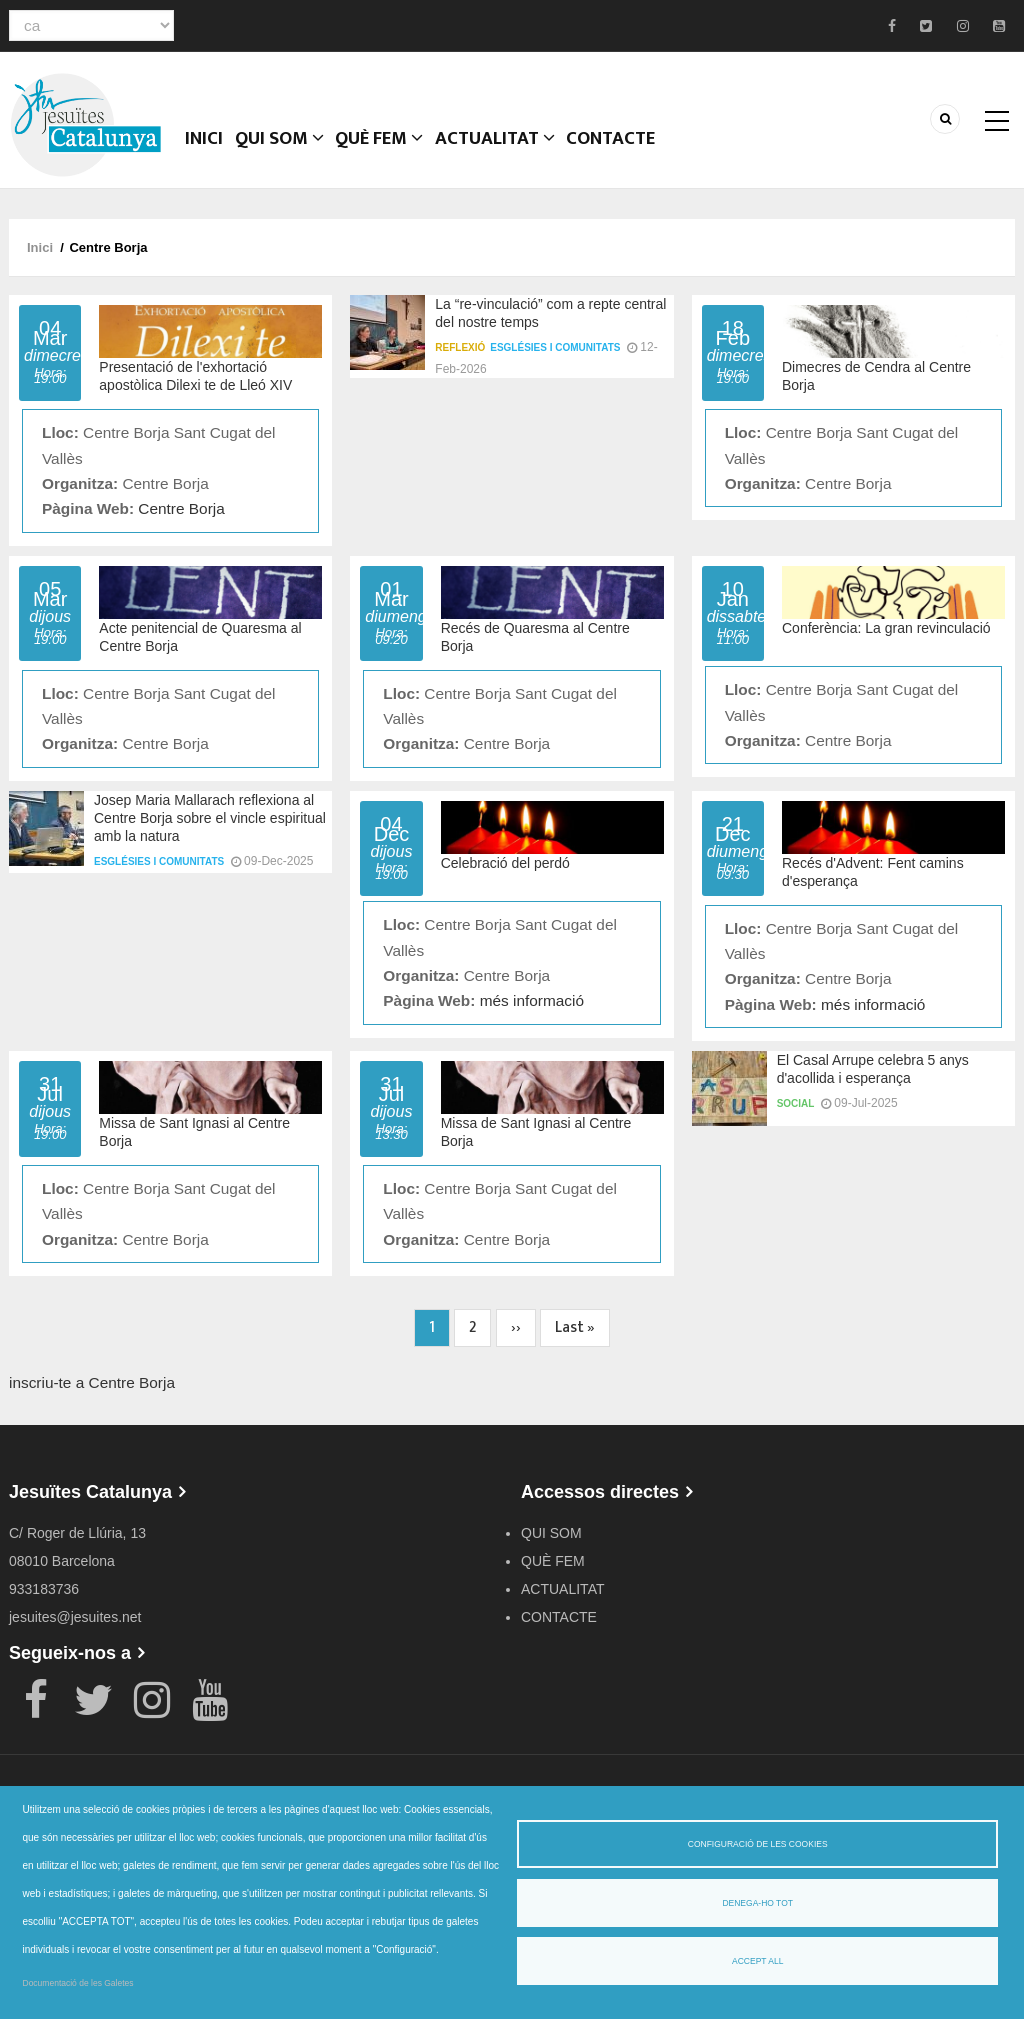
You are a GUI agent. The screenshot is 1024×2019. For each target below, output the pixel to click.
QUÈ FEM (410, 155)
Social (796, 1115)
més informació (532, 1012)
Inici (211, 155)
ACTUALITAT (535, 155)
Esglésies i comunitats (555, 359)
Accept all (757, 1961)
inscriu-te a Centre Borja (92, 1394)
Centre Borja (181, 520)
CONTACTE (661, 155)
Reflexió (460, 359)
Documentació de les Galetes (78, 1983)
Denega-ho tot (757, 1903)
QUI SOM (298, 155)
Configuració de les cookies (758, 1844)
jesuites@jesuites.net (75, 1629)
